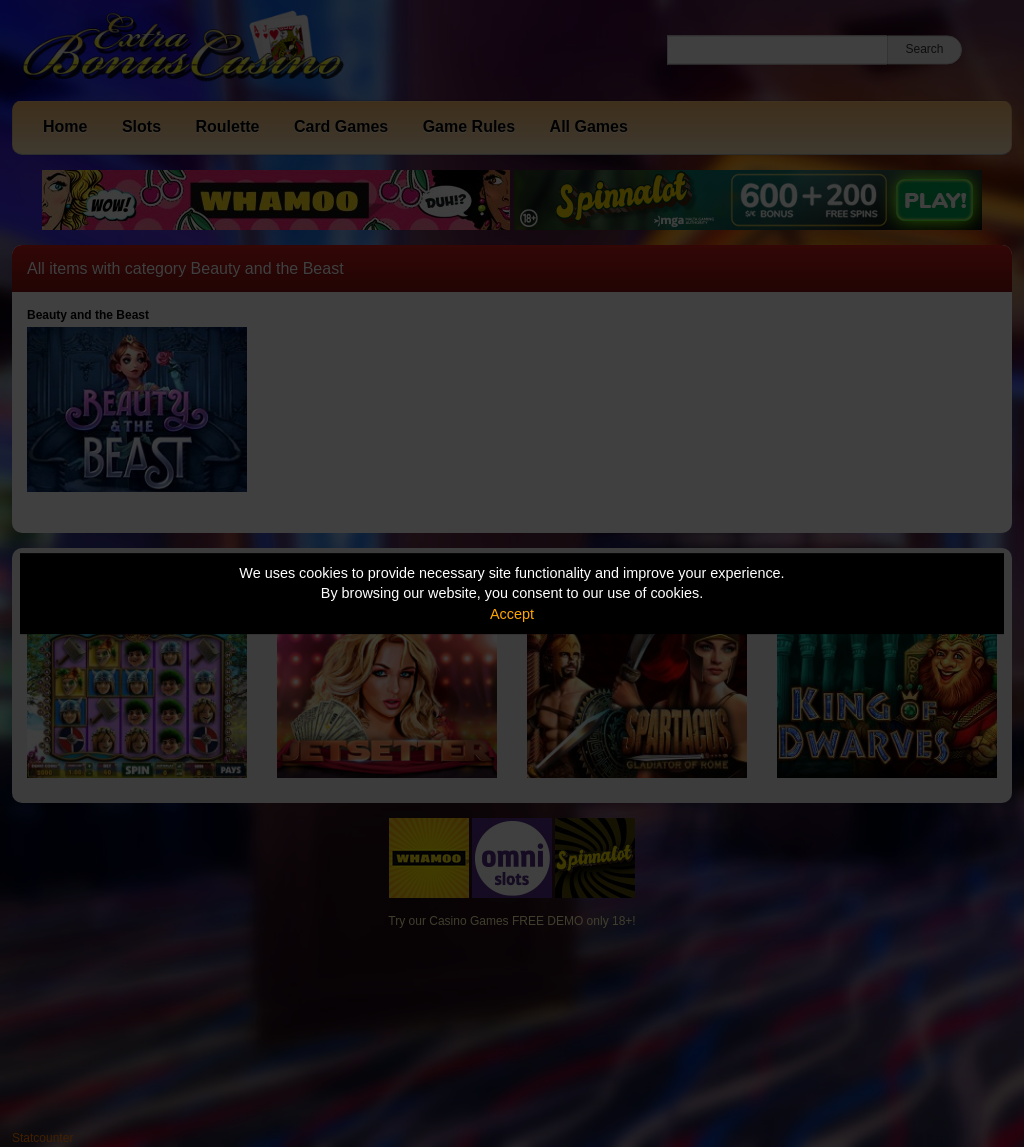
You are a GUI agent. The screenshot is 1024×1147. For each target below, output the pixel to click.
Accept (512, 614)
